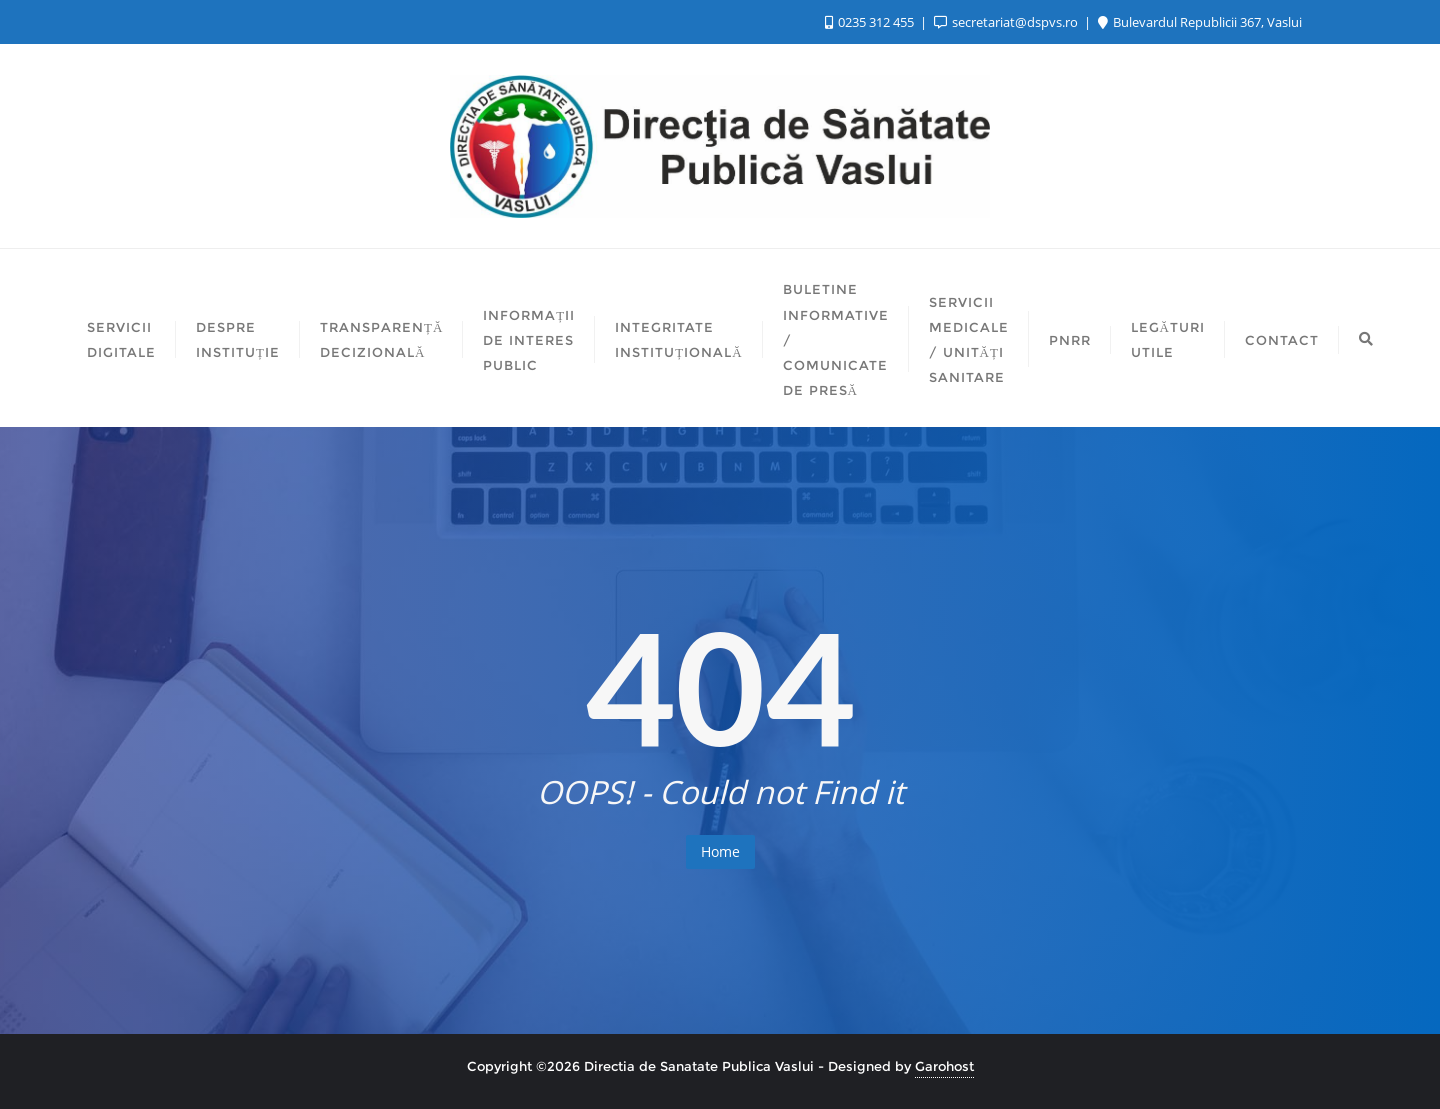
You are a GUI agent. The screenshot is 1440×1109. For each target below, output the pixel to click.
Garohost (944, 1066)
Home (720, 851)
